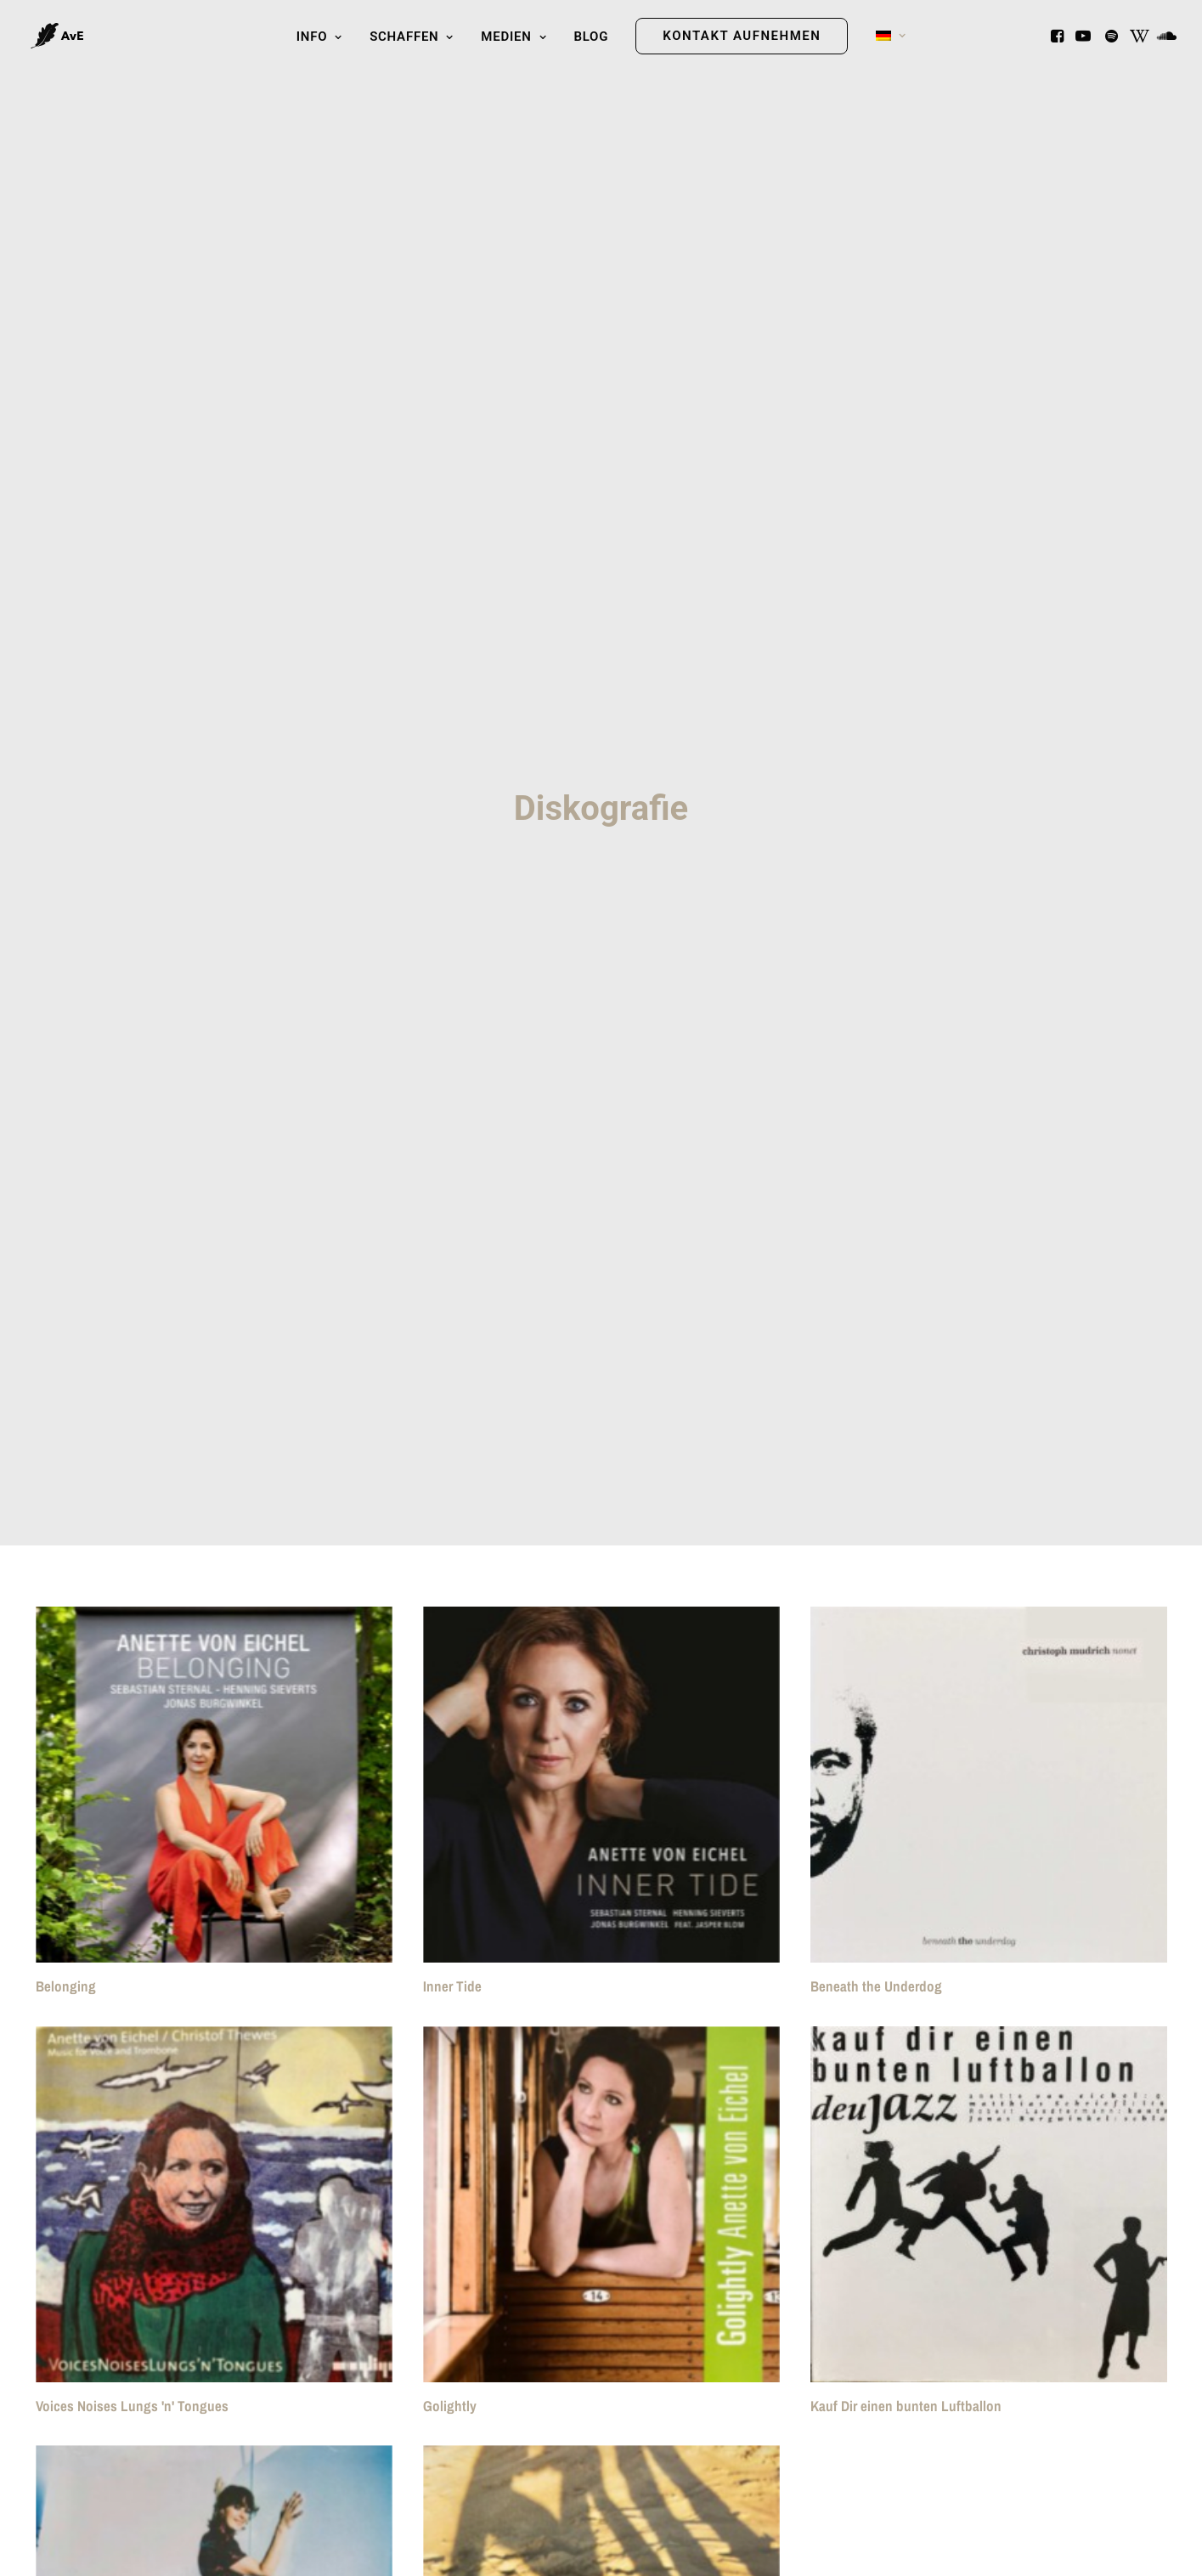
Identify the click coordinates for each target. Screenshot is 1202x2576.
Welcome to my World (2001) (505, 2491)
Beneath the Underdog (876, 1653)
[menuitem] (319, 37)
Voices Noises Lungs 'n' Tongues (132, 2072)
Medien (513, 36)
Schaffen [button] (412, 36)
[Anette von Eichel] (57, 35)
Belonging (66, 1653)
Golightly (450, 2072)
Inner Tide (452, 1653)
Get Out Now (73, 2491)
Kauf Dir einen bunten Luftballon (906, 2072)
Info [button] (319, 36)
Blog (590, 36)
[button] (1058, 35)
